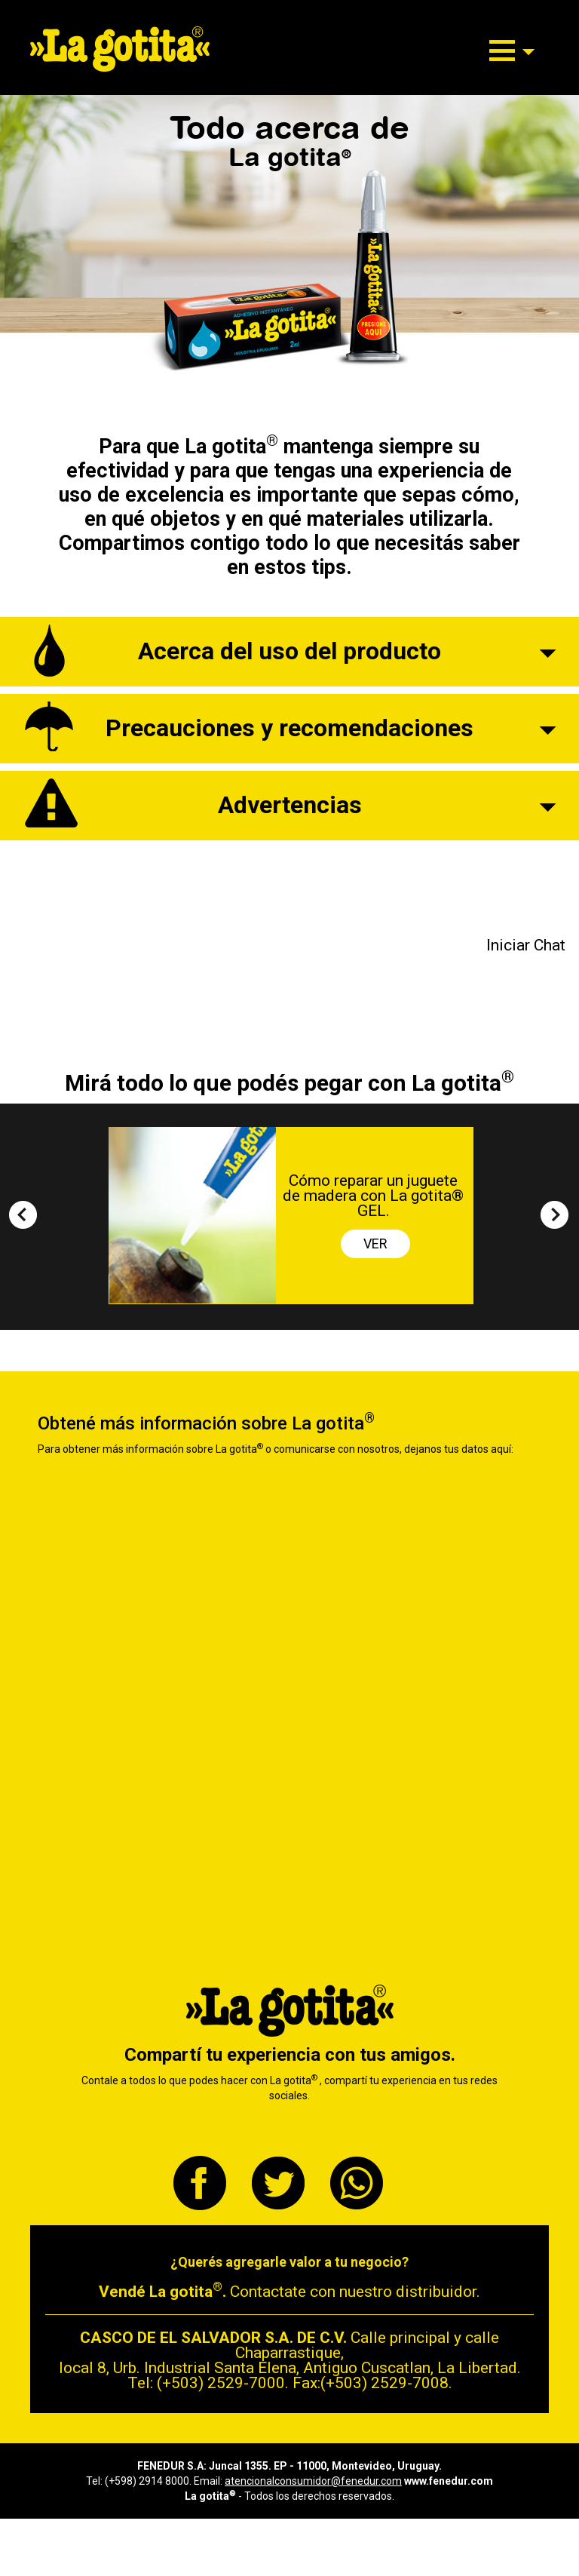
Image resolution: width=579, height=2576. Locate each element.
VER (375, 1243)
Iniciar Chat (525, 945)
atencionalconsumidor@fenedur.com (313, 2481)
